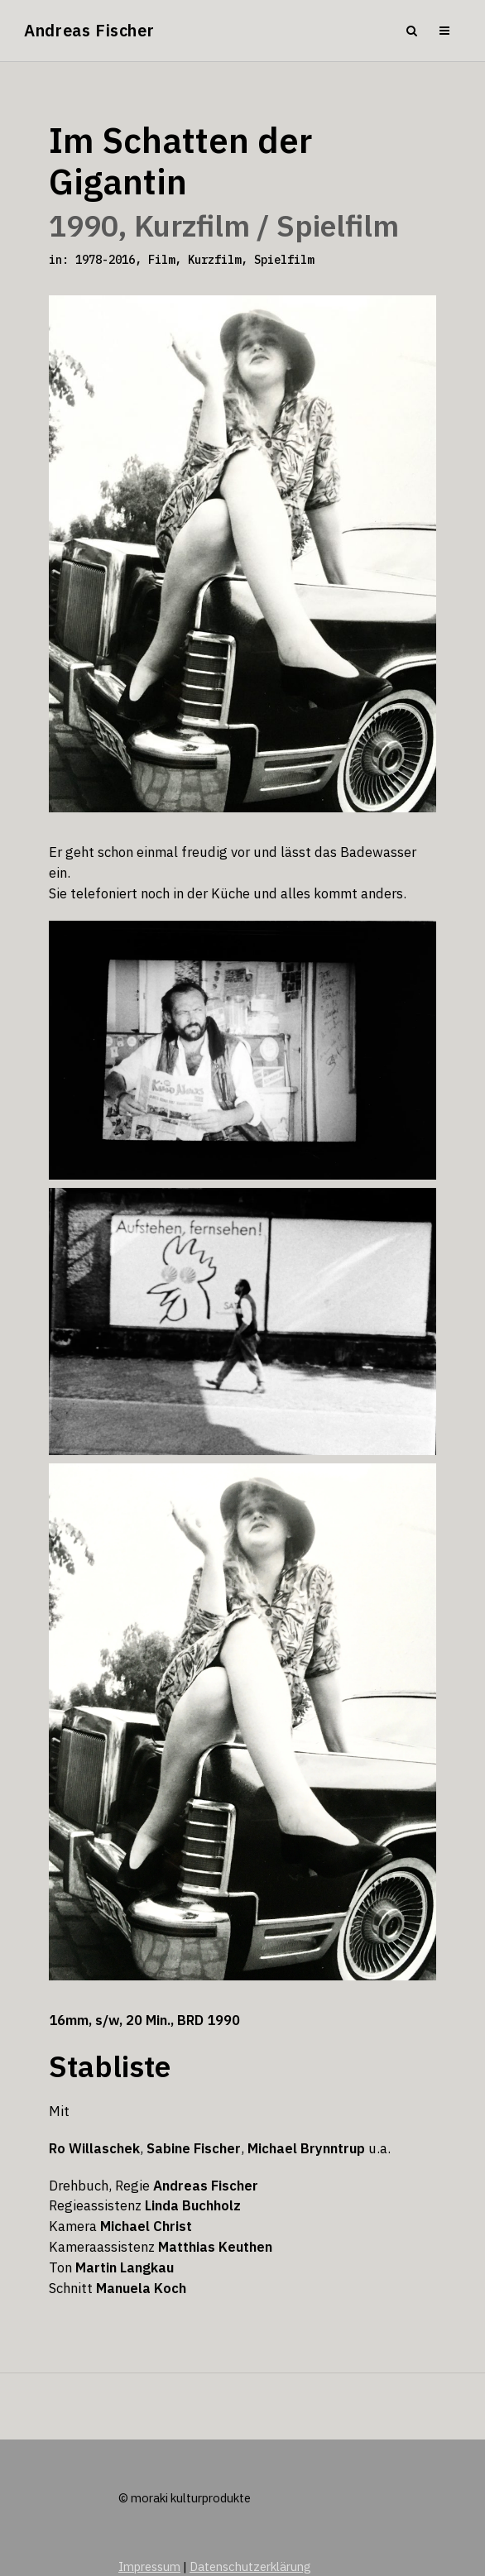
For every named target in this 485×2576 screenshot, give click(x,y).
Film (161, 259)
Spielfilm (284, 259)
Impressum (149, 2566)
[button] (30, 2546)
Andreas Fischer (89, 30)
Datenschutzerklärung (250, 2566)
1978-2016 (105, 259)
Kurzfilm (214, 259)
